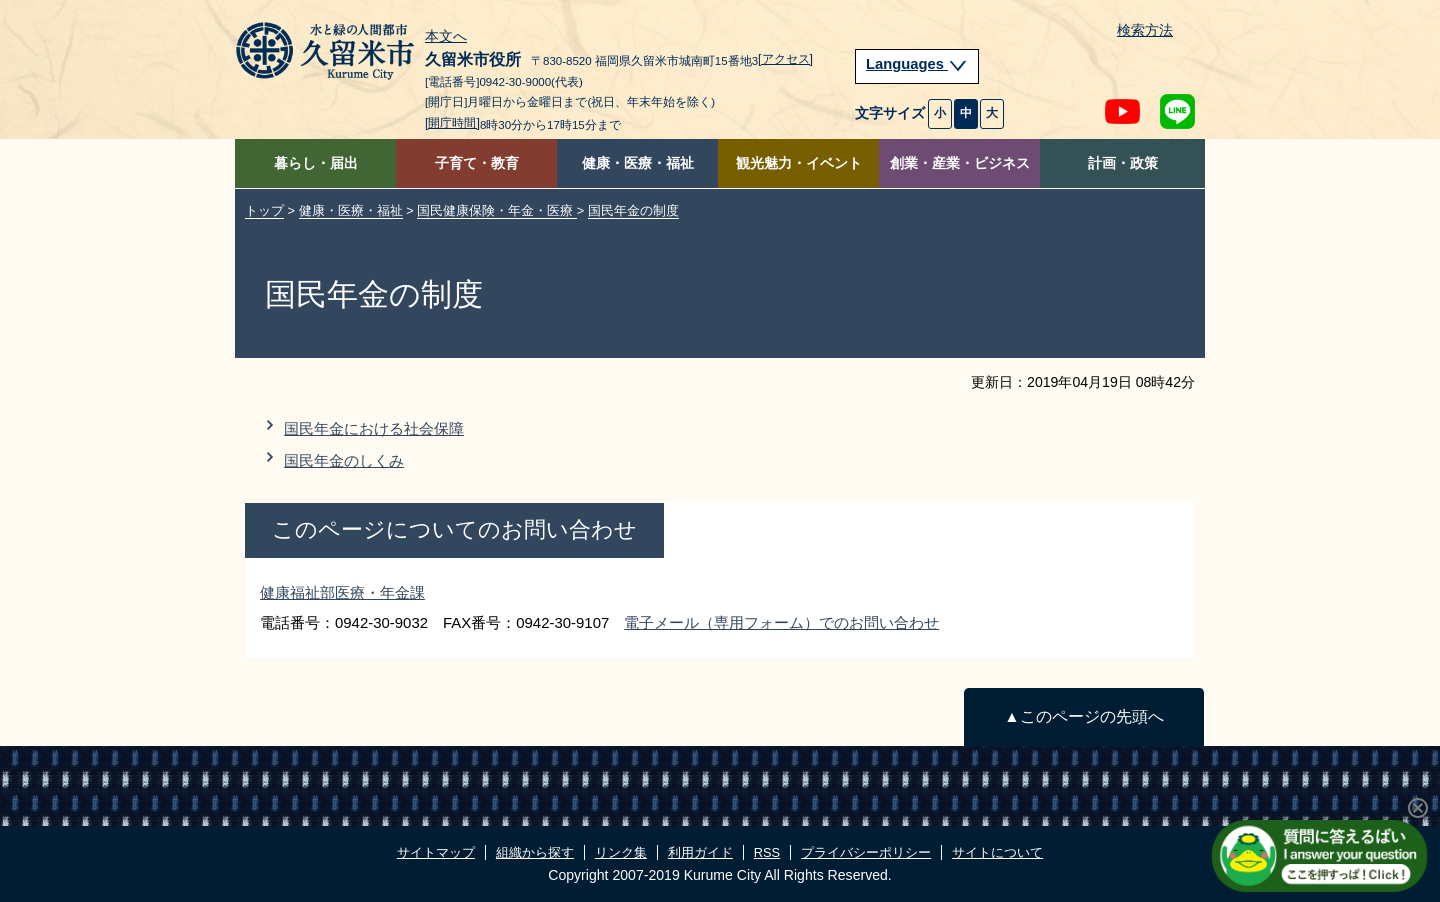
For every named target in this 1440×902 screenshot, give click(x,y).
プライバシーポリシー (866, 852)
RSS (767, 852)
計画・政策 (1123, 163)
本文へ (446, 37)
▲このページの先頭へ (1083, 716)
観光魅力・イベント (799, 163)
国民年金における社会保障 (374, 428)
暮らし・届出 (316, 163)
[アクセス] (785, 59)
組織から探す (535, 852)
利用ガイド (700, 852)
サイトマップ (436, 852)
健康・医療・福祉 (638, 163)
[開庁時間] (452, 123)
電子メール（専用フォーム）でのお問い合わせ (781, 622)
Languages (917, 64)
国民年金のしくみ (344, 460)
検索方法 (1145, 30)
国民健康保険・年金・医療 (497, 210)
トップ (264, 210)
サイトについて (997, 852)
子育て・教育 (477, 163)
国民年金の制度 (633, 210)
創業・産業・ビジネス (960, 163)
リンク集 (621, 852)
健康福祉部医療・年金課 (342, 592)
